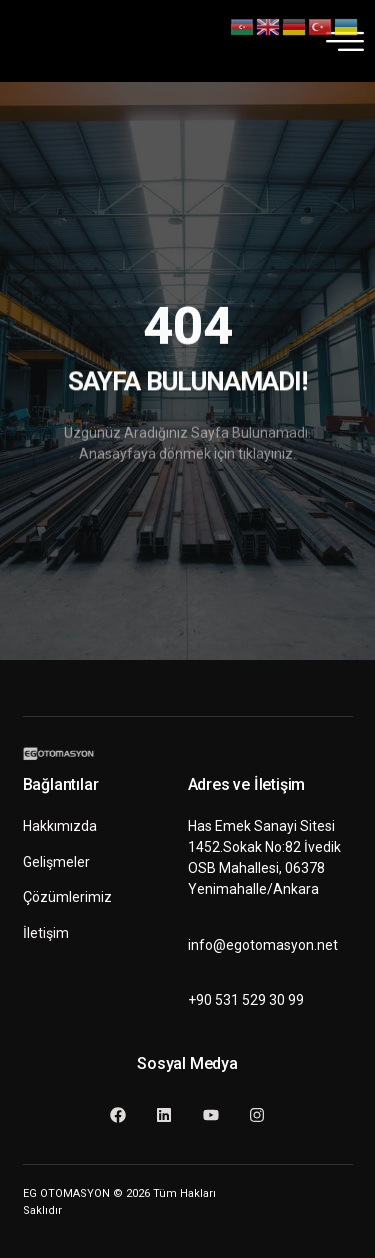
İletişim (46, 933)
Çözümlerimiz (67, 897)
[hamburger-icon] (338, 41)
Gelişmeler (56, 862)
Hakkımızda (60, 826)
